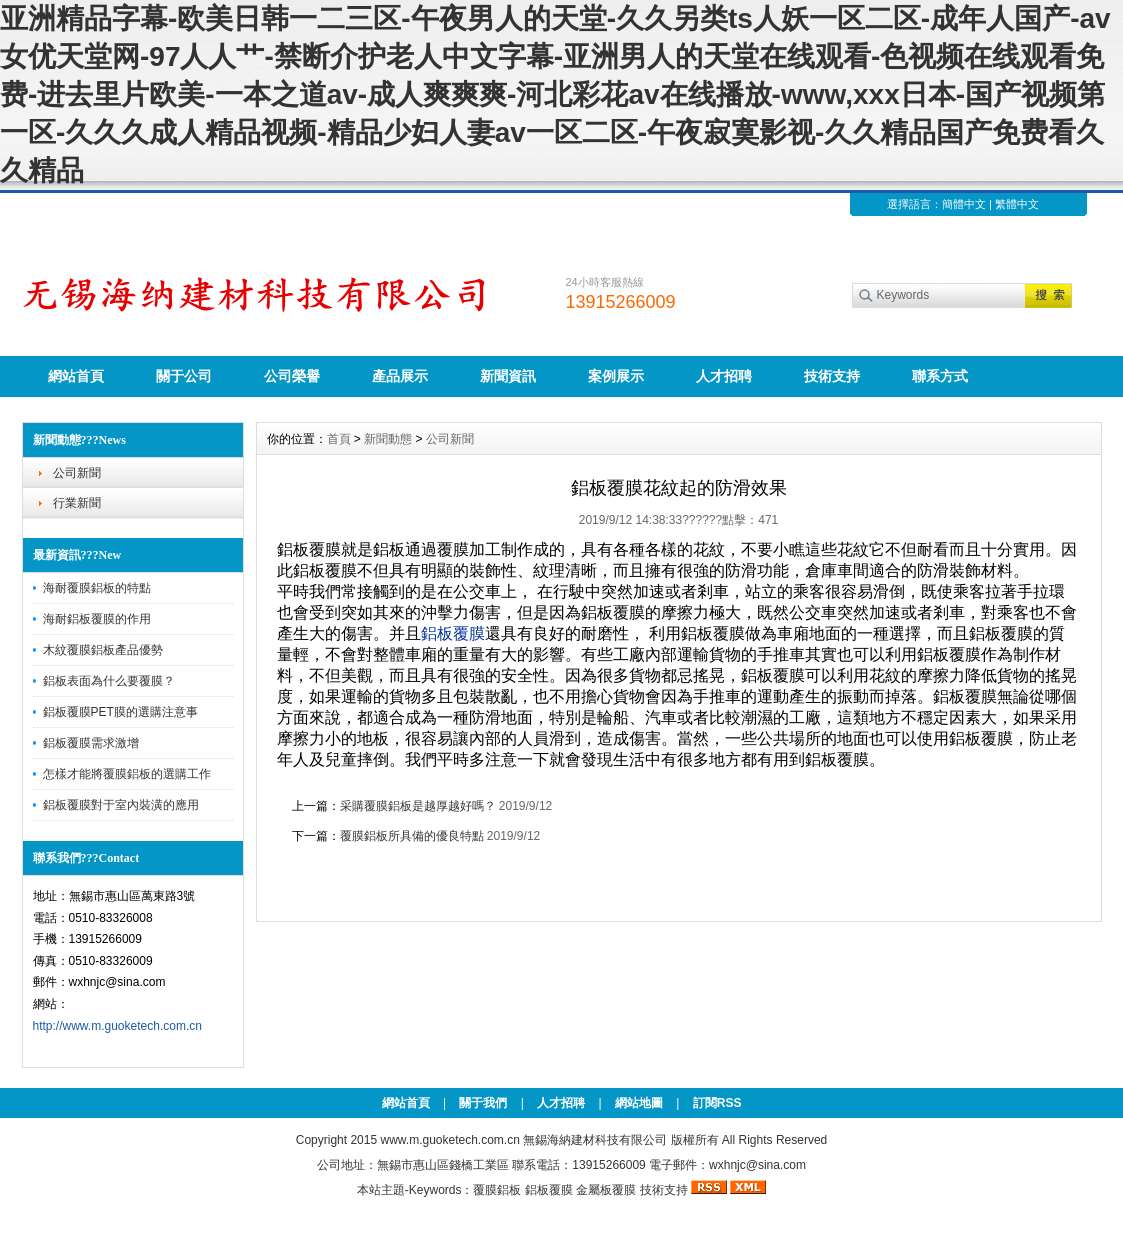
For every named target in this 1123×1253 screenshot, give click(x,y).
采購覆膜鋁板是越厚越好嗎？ (418, 806)
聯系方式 (940, 376)
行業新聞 (77, 503)
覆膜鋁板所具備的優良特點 (412, 836)
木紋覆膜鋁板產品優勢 (103, 650)
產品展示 (400, 376)
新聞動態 (388, 439)
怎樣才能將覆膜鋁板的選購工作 (127, 774)
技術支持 (832, 376)
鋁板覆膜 (549, 1190)
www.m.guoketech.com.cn (449, 1140)
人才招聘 (724, 376)
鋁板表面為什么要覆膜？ (109, 681)
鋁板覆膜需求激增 (91, 743)
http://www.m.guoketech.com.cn (117, 1026)
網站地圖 (639, 1103)
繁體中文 (1017, 204)
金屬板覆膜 (606, 1190)
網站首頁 (76, 376)
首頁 (339, 439)
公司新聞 (77, 473)
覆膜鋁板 (497, 1190)
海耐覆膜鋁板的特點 (97, 588)
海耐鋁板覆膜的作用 (97, 619)
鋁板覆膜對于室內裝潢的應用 (121, 805)
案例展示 (616, 376)
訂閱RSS (717, 1103)
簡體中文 (964, 204)
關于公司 (184, 376)
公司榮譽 (292, 376)
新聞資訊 (508, 376)
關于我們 (483, 1103)
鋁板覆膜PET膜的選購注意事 (120, 712)
